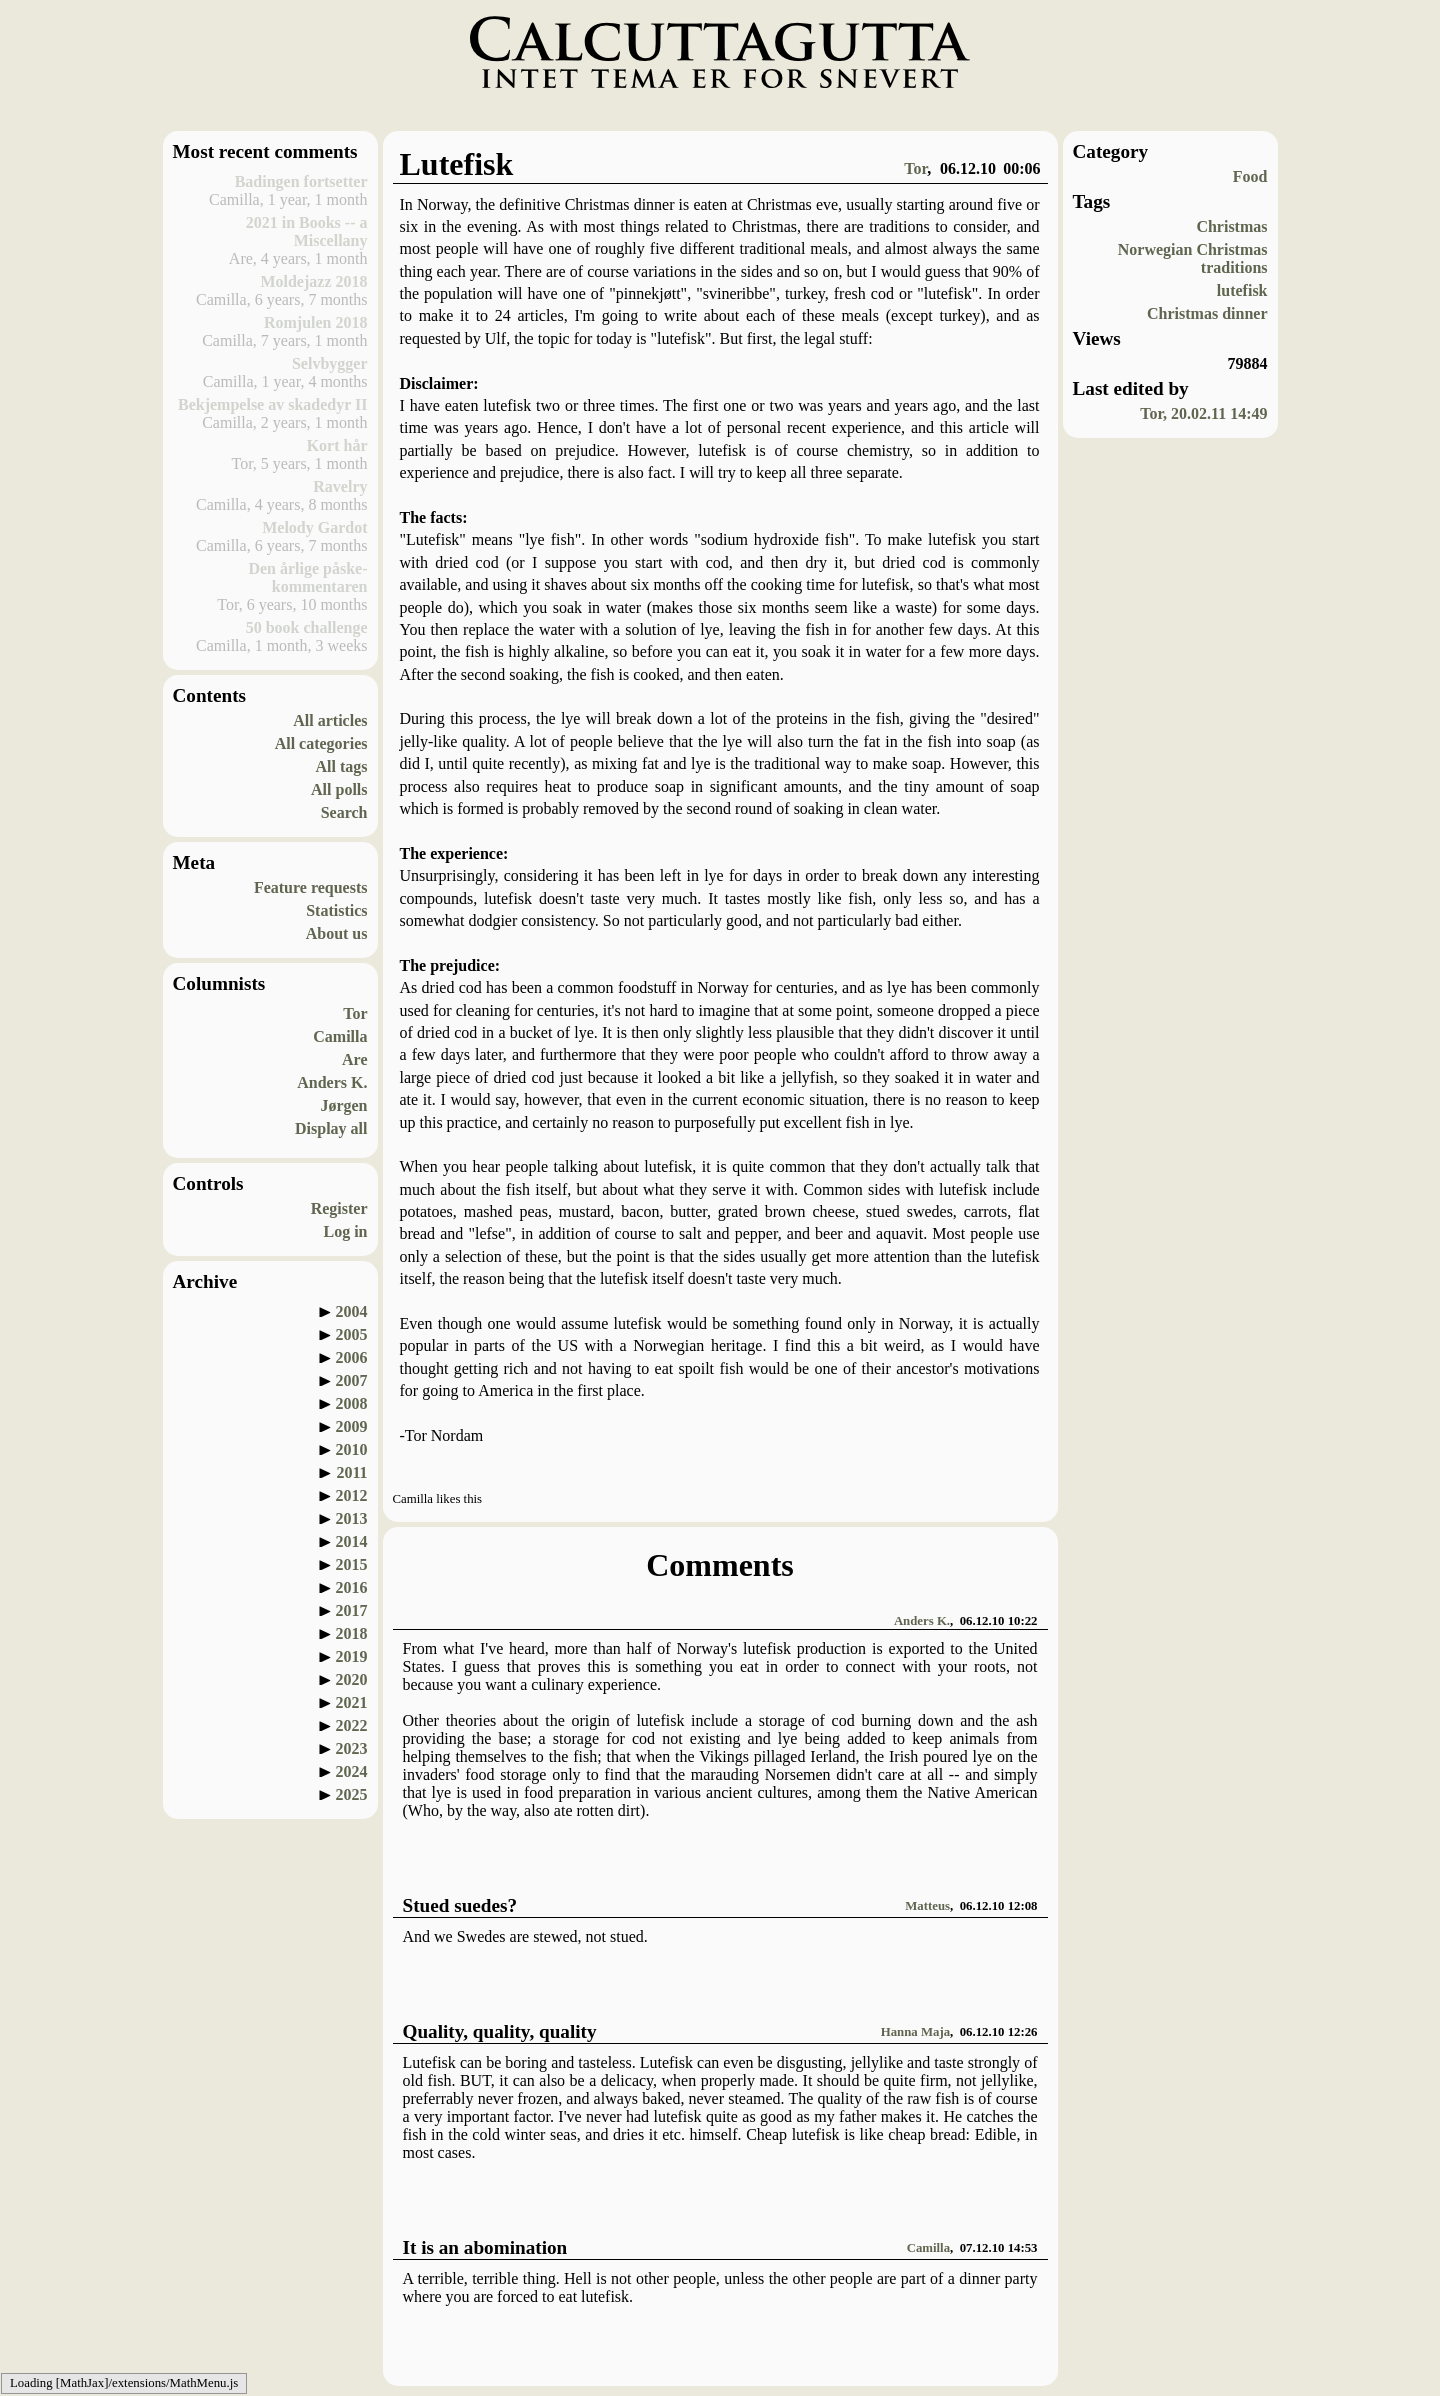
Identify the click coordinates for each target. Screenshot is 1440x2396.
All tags (342, 766)
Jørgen (343, 1105)
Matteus (927, 1906)
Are (354, 1059)
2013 (352, 1518)
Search (344, 812)
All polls (339, 789)
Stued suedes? (460, 1905)
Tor (355, 1013)
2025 (352, 1794)
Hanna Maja (915, 2032)
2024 (352, 1771)
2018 (352, 1633)
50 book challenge (307, 627)
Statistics (336, 910)
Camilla (340, 1036)
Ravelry (340, 486)
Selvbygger (330, 363)
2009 (352, 1426)
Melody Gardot (314, 527)
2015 (352, 1564)
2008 (352, 1403)
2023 (352, 1748)
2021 (352, 1702)
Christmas (1231, 226)
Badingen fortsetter (301, 181)
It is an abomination (485, 2247)
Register (339, 1208)
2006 (352, 1357)
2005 (352, 1334)
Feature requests (311, 887)
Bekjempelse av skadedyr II (273, 404)
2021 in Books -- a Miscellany (307, 231)
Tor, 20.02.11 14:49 (1203, 413)
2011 (351, 1472)
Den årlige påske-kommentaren (307, 577)
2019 (352, 1656)
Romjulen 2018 (316, 322)
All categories (321, 743)
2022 (352, 1725)
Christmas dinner (1207, 313)
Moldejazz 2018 (313, 281)
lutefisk (1242, 290)
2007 (352, 1380)
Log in (345, 1231)
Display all (331, 1128)
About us (337, 933)
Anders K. (332, 1082)
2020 (352, 1679)
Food (1250, 176)
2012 (352, 1495)
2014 (352, 1541)
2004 (352, 1311)
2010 (352, 1449)
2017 (352, 1610)
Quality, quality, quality (500, 2031)
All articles (330, 720)
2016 (352, 1587)
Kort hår (337, 445)
